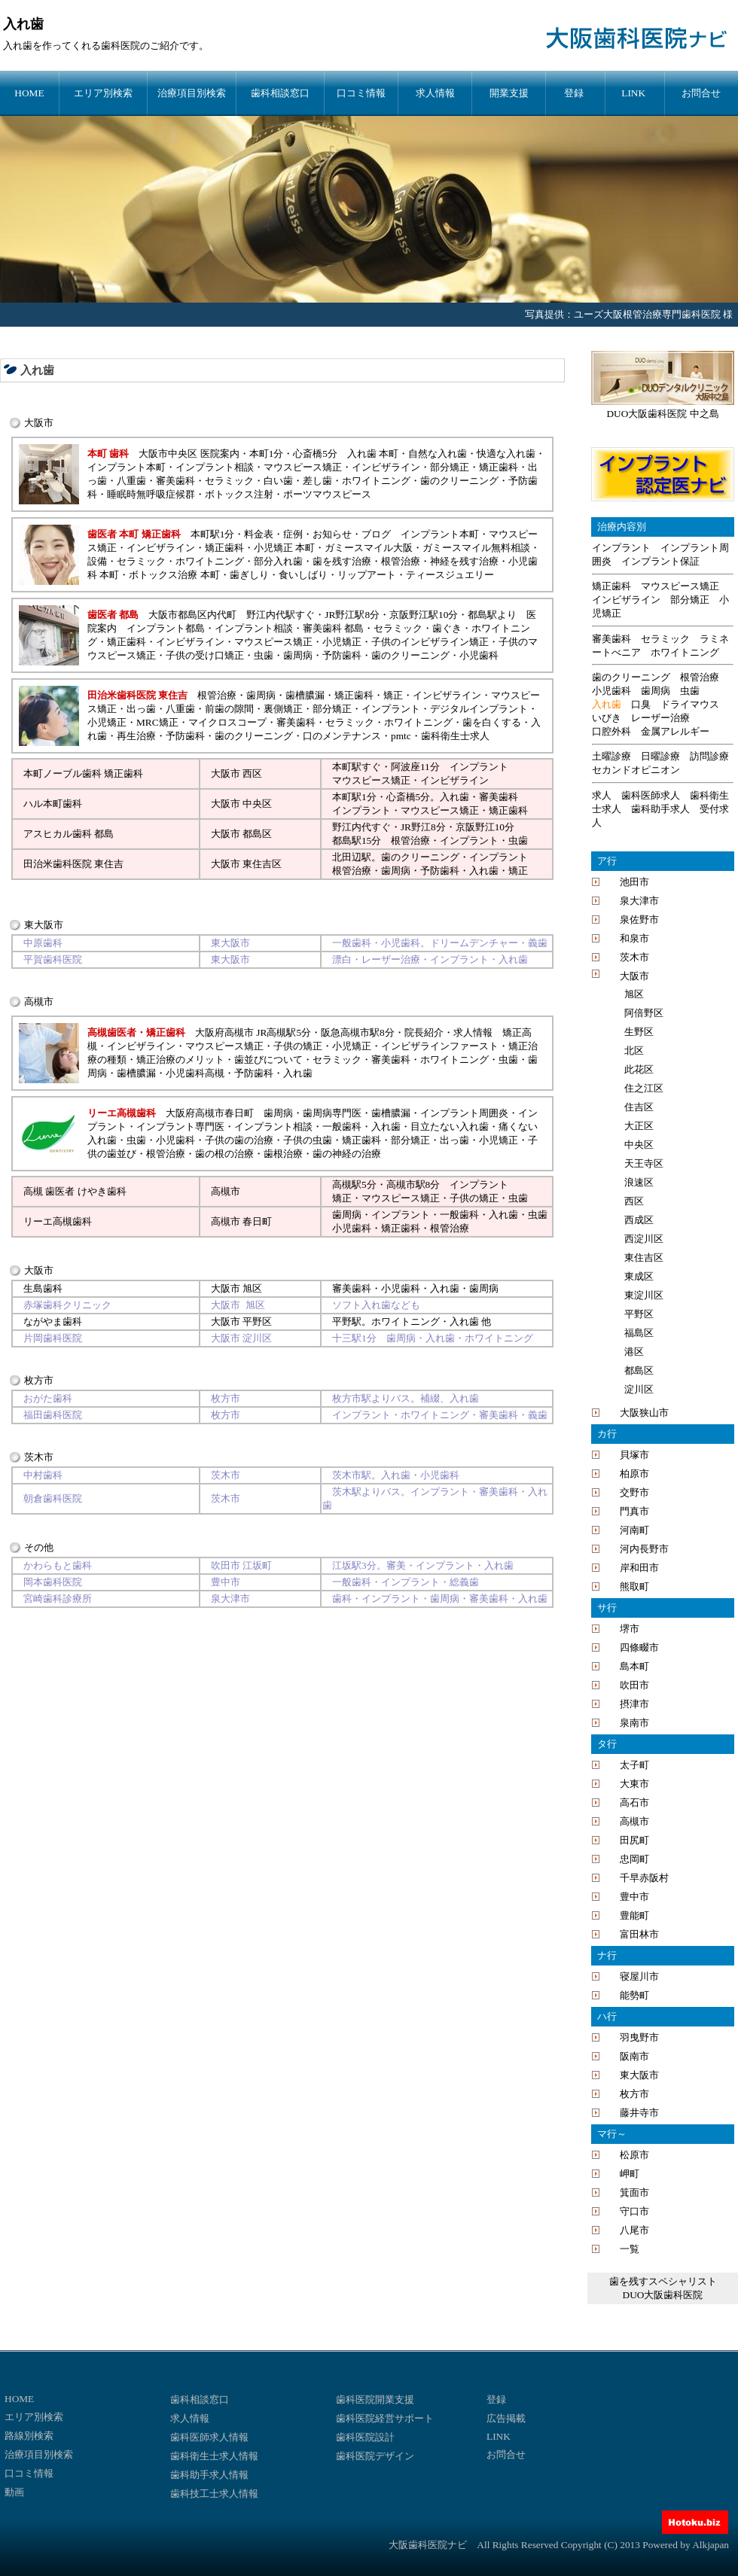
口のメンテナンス (342, 735)
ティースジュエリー (450, 574)
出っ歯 (141, 708)
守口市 (634, 2211)
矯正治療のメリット (180, 1059)
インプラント (390, 708)
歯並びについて (268, 1059)
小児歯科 (479, 655)
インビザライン (386, 467)
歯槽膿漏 (305, 695)
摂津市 (634, 1704)
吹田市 (634, 1685)
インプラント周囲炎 (464, 1113)
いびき (606, 717)
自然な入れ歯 (437, 453)
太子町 (634, 1765)
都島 (342, 840)
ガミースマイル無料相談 (476, 547)
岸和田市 (639, 1567)
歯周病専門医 (332, 1113)
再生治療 (136, 735)
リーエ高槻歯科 (57, 1221)
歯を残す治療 (342, 561)
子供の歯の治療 (239, 1140)
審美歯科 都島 (333, 628)
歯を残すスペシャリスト (663, 2281)
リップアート (366, 574)
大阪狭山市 (644, 1412)
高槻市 (225, 1191)
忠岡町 (634, 1859)
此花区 (639, 1069)
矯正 (393, 695)
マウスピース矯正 (303, 467)
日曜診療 (660, 756)
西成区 (639, 1220)
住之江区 (643, 1088)
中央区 (257, 803)
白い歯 (278, 480)
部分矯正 (449, 467)
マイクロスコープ (227, 722)
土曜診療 (611, 756)
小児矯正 (341, 641)
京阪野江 (475, 827)
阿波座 (405, 766)
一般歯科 (341, 1126)
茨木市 (634, 957)
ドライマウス (689, 704)
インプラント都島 (166, 628)
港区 (634, 1351)
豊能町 (634, 1915)
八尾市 (634, 2230)
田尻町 (634, 1840)
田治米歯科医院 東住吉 (73, 863)
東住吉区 (262, 863)
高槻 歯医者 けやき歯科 (75, 1191)
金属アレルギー (675, 731)
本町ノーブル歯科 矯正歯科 (83, 773)
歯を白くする (491, 722)
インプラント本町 (126, 467)
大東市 (634, 1783)
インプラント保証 (660, 561)
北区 (634, 1050)
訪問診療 (709, 756)
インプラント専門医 (180, 1126)
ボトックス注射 (239, 494)
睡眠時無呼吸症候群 (151, 494)
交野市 (634, 1492)
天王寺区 (643, 1163)
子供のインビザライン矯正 (430, 641)
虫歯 (263, 655)
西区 (252, 773)
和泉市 (634, 938)
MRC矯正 (157, 722)
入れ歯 (37, 370)
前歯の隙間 (229, 708)
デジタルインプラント (479, 708)
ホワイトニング (376, 480)
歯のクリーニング (459, 480)
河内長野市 (644, 1548)
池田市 (634, 882)
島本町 (634, 1666)
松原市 (634, 2154)
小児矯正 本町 (284, 547)
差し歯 (317, 480)
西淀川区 (643, 1238)
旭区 (252, 1288)
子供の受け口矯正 (205, 655)
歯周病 (298, 655)
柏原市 (634, 1473)
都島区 (257, 833)
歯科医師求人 (650, 795)
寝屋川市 (639, 1976)
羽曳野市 (639, 2037)
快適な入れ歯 (506, 453)
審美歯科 (175, 480)
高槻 (342, 1184)
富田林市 (639, 1934)
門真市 (634, 1511)
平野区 (257, 1321)
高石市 (634, 1802)
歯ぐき (447, 628)
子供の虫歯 (307, 1140)
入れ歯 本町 (372, 453)
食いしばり (303, 574)
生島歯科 (43, 1288)
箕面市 (634, 2192)
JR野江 (416, 827)
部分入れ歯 (278, 561)
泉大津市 (639, 900)
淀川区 (639, 1389)
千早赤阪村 (644, 1877)
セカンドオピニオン (636, 769)
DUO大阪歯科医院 (663, 2294)
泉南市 (634, 1722)
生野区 (639, 1031)
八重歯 (131, 480)
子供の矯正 (297, 1046)
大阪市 (225, 773)
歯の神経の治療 (347, 1153)
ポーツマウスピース (327, 494)
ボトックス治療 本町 (174, 574)
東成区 (639, 1276)
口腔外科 (611, 731)
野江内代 (351, 827)
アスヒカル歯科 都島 (68, 833)
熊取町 (634, 1586)
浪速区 (639, 1182)
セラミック (229, 480)
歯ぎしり (249, 574)
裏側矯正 (283, 708)
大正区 (639, 1125)
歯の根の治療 (224, 1153)
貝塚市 (634, 1454)
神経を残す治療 (464, 561)
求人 (601, 795)
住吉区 (639, 1107)
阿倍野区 (643, 1013)
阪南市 (634, 2056)
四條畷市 (639, 1647)
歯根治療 (283, 1153)
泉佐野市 (639, 919)
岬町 (629, 2173)
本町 (342, 766)
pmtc (401, 735)
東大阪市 (639, 2075)
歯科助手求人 (660, 809)
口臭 (641, 704)
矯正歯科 (498, 467)
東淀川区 (643, 1295)
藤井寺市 (639, 2112)
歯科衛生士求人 (455, 735)
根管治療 (400, 561)
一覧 (629, 2249)
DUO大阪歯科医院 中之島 (662, 413)
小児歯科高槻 (195, 1073)
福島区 (639, 1332)
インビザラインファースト (440, 1046)
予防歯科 (341, 655)
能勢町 (634, 1995)
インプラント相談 (214, 467)
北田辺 (346, 857)
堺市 (629, 1628)
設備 (97, 561)
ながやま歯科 (52, 1321)
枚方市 (634, 2093)
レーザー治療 (660, 717)
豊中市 (634, 1896)
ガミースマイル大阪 (369, 547)
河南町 (634, 1530)
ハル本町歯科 (52, 803)
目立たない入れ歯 (449, 1126)
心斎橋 (401, 796)
